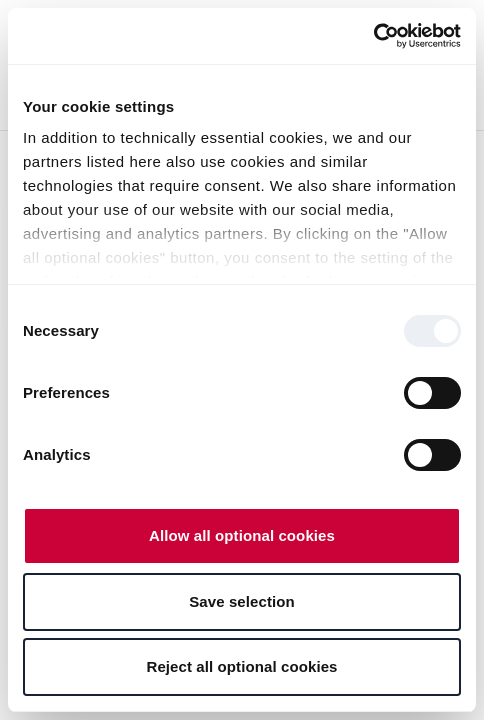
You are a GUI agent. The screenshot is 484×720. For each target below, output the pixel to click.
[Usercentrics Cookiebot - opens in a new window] (373, 36)
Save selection (242, 601)
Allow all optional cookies (242, 535)
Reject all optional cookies (241, 666)
